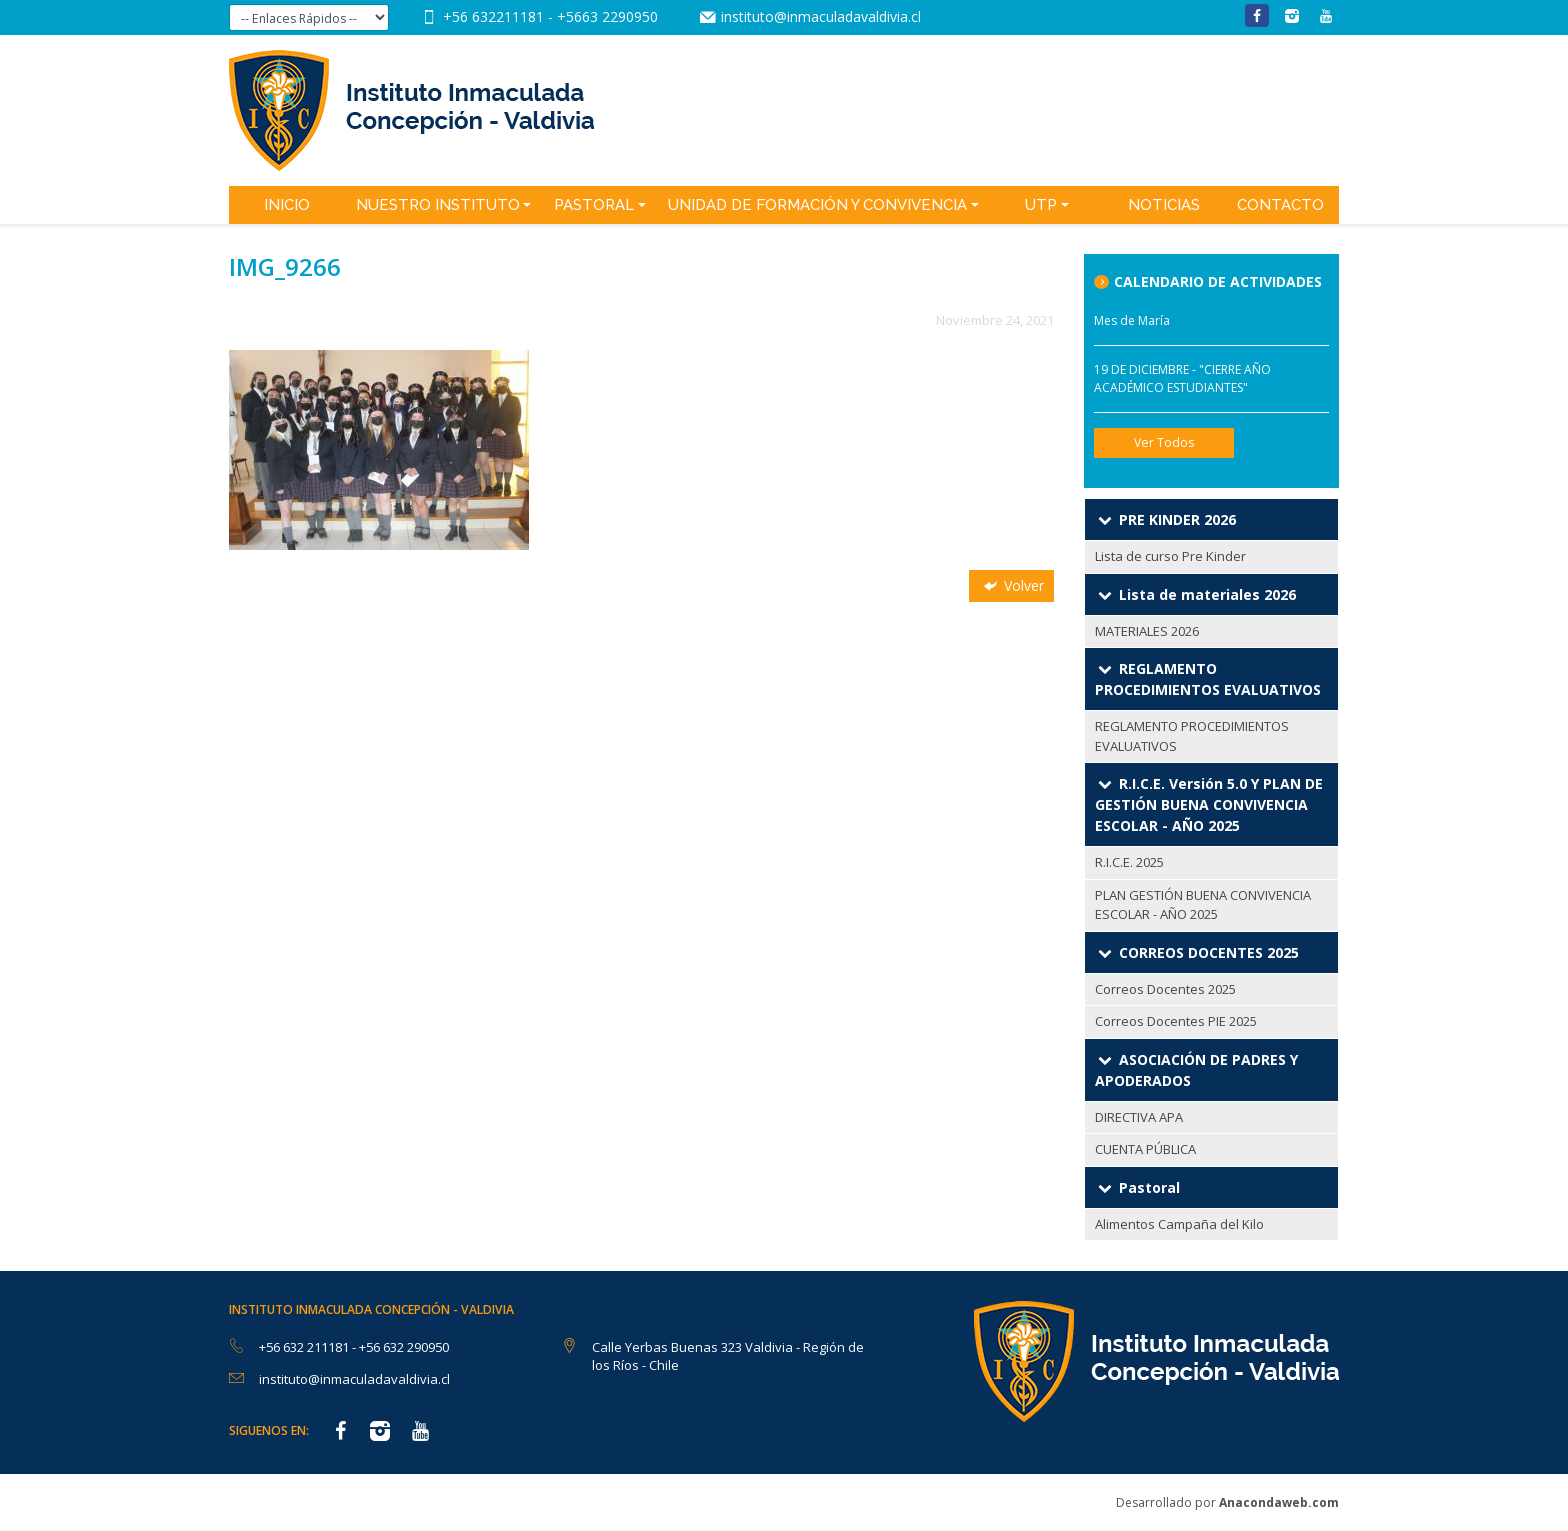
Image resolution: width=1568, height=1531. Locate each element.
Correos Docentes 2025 (1165, 989)
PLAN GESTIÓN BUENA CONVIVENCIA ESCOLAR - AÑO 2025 (1203, 905)
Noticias (1164, 205)
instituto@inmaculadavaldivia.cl (821, 16)
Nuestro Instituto (438, 205)
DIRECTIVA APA (1139, 1117)
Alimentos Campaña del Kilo (1179, 1224)
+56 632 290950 (404, 1347)
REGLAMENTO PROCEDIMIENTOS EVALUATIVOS (1192, 736)
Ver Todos (1164, 442)
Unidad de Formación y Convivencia (817, 205)
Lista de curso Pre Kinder (1170, 556)
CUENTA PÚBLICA (1145, 1149)
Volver (1012, 585)
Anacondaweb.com (1279, 1502)
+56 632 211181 (305, 1347)
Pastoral (594, 205)
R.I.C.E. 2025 (1129, 862)
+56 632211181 (495, 16)
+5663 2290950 (607, 16)
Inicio (287, 205)
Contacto (1280, 205)
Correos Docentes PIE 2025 (1176, 1021)
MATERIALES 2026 (1147, 631)
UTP (1041, 205)
